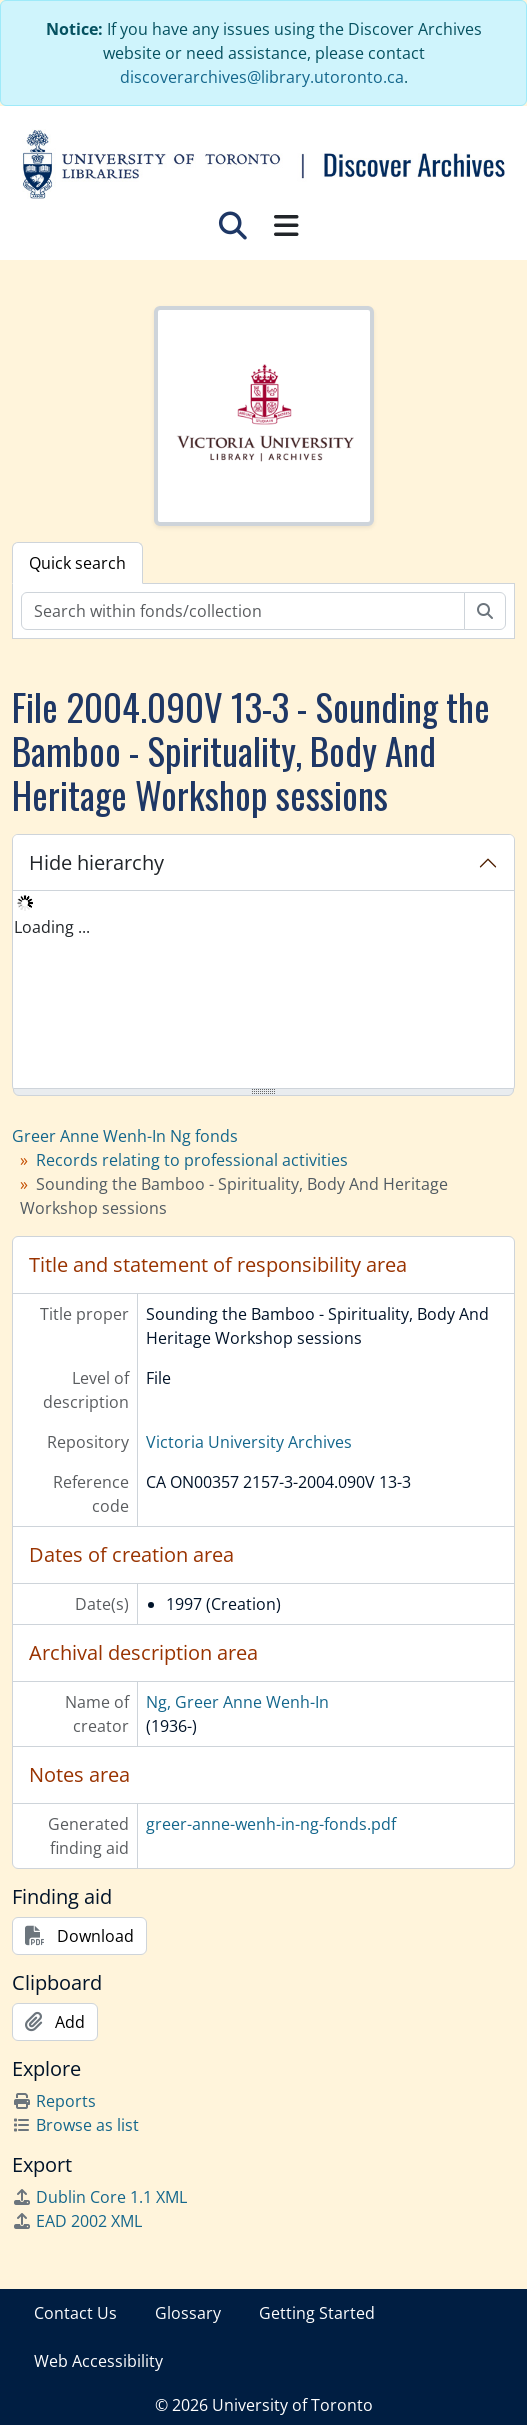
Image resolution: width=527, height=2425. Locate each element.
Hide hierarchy (96, 862)
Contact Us (75, 2313)
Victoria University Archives (249, 1442)
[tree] (263, 991)
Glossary (188, 2313)
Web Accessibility (98, 2361)
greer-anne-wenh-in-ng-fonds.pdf (271, 1824)
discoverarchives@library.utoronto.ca (262, 77)
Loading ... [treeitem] (52, 927)
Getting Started (317, 2313)
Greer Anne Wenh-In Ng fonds (125, 1136)
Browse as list (75, 2125)
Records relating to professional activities (192, 1160)
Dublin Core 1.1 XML (99, 2197)
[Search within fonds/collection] (243, 611)
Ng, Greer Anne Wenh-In (237, 1702)
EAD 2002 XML (77, 2221)
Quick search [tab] (77, 563)
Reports (54, 2101)
